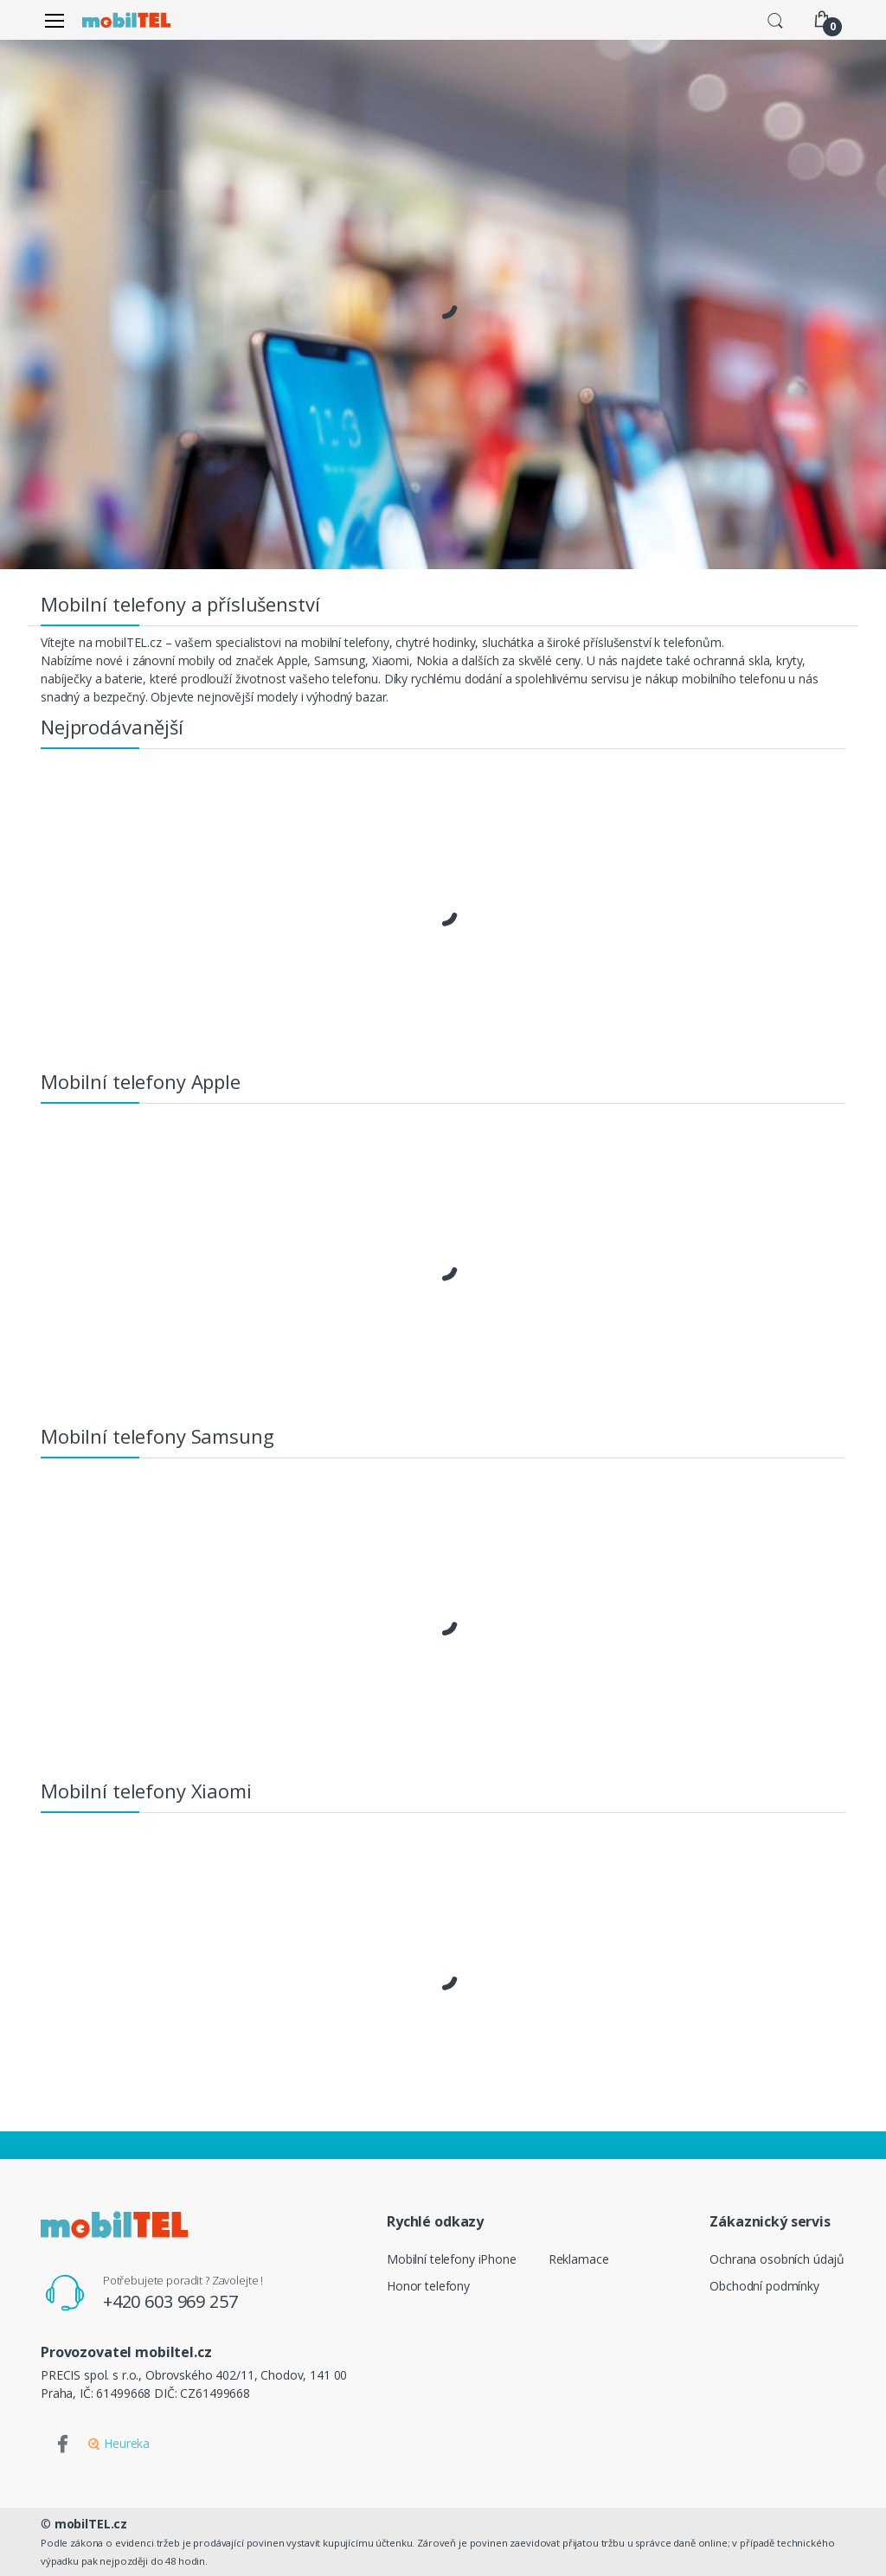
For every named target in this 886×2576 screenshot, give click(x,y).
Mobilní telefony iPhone (452, 2259)
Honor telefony (428, 2286)
